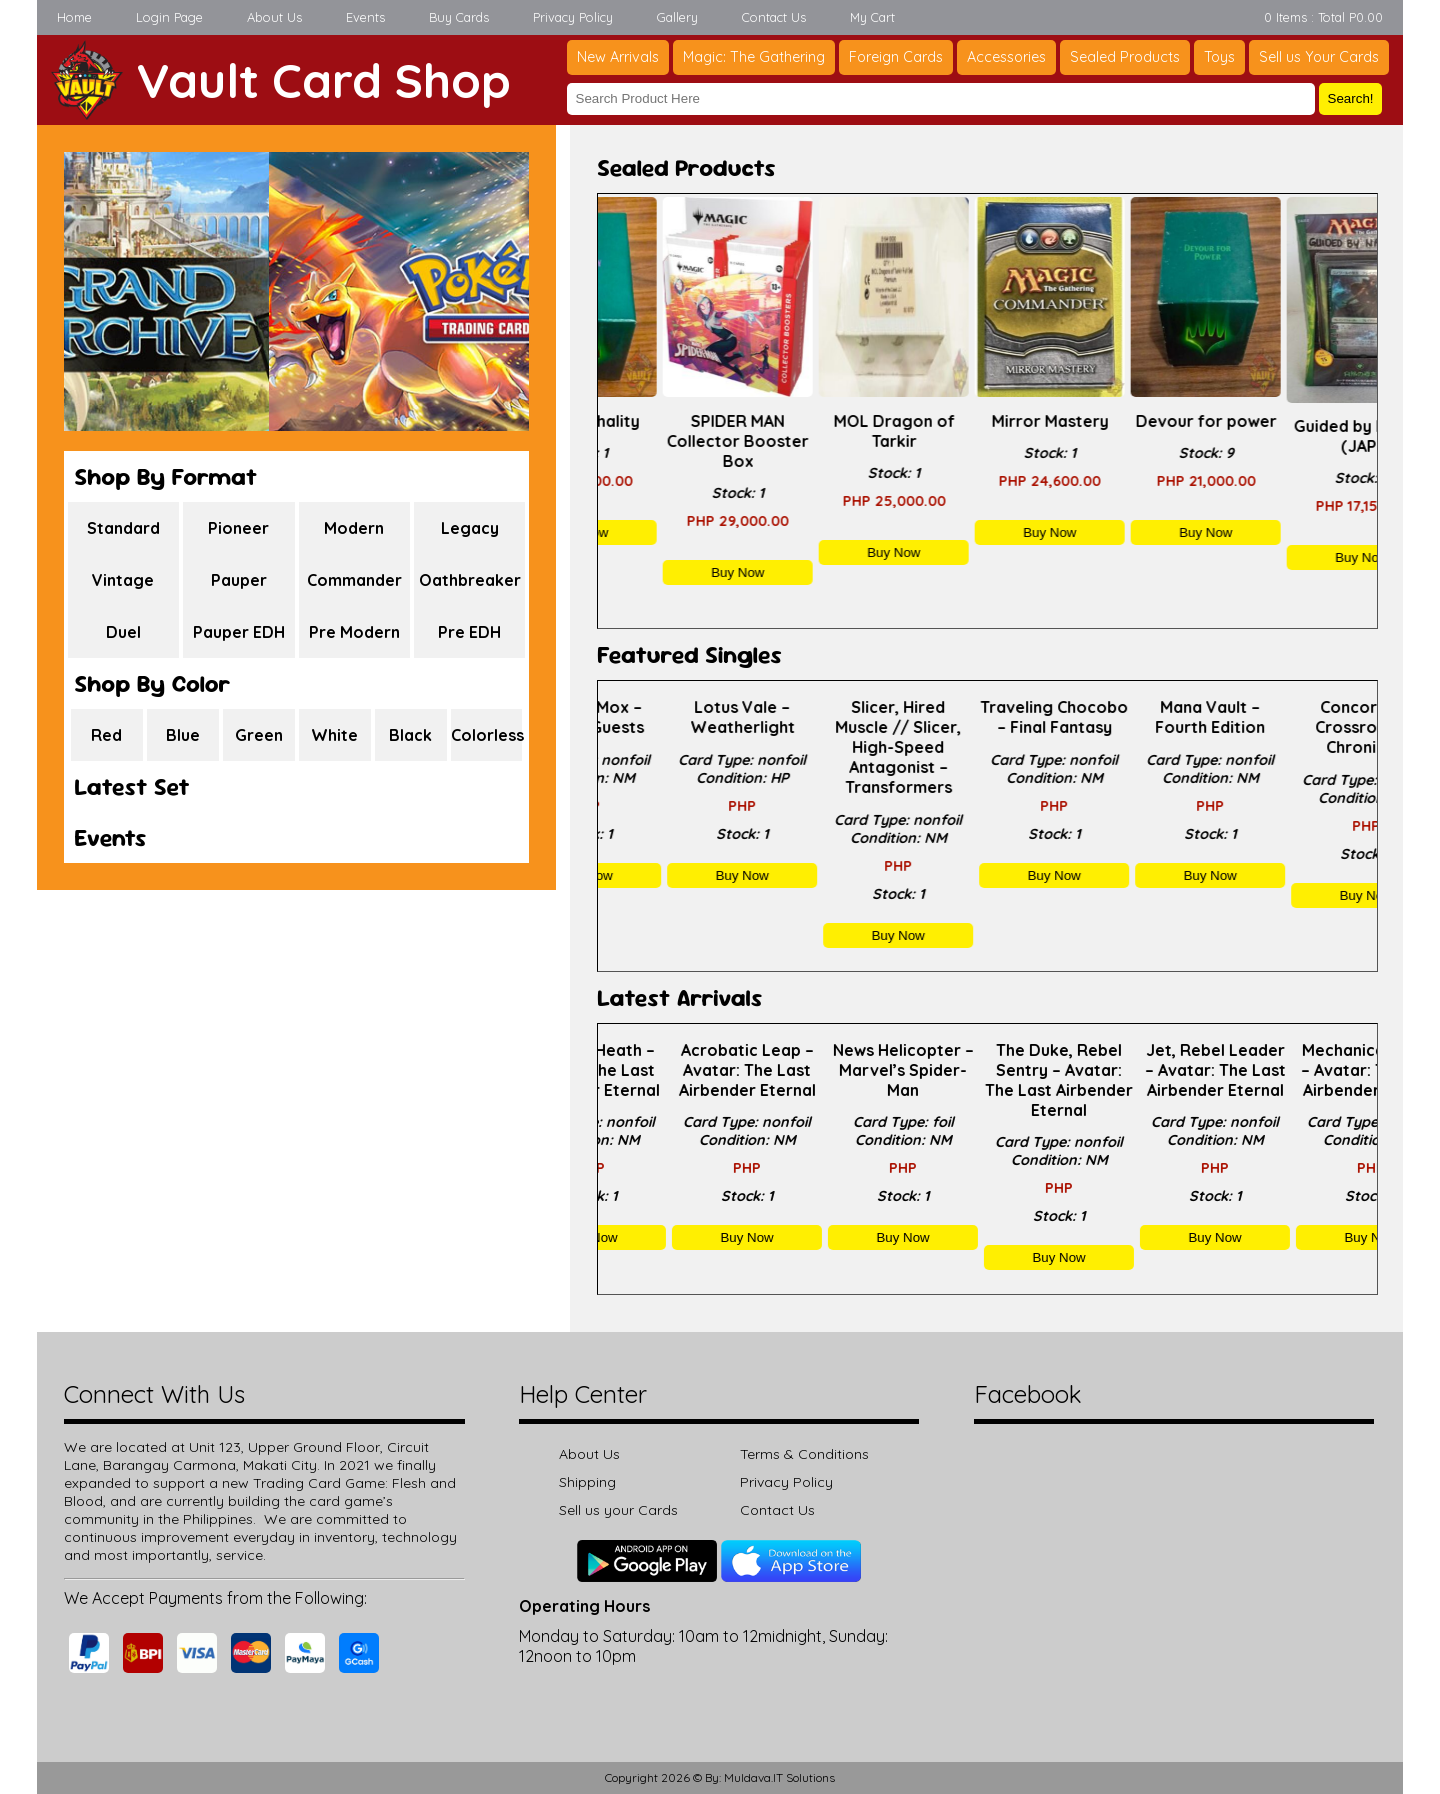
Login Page (169, 17)
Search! (1351, 98)
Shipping (587, 1482)
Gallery (677, 17)
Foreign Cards (896, 57)
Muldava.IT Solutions (779, 1777)
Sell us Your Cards (1319, 57)
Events (365, 17)
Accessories (1006, 57)
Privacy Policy (573, 17)
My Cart (872, 17)
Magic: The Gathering (754, 57)
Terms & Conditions (804, 1454)
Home (74, 17)
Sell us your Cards (618, 1510)
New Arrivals (618, 57)
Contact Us (774, 17)
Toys (1219, 57)
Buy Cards (459, 17)
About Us (274, 17)
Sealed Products (1125, 57)
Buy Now (675, 532)
